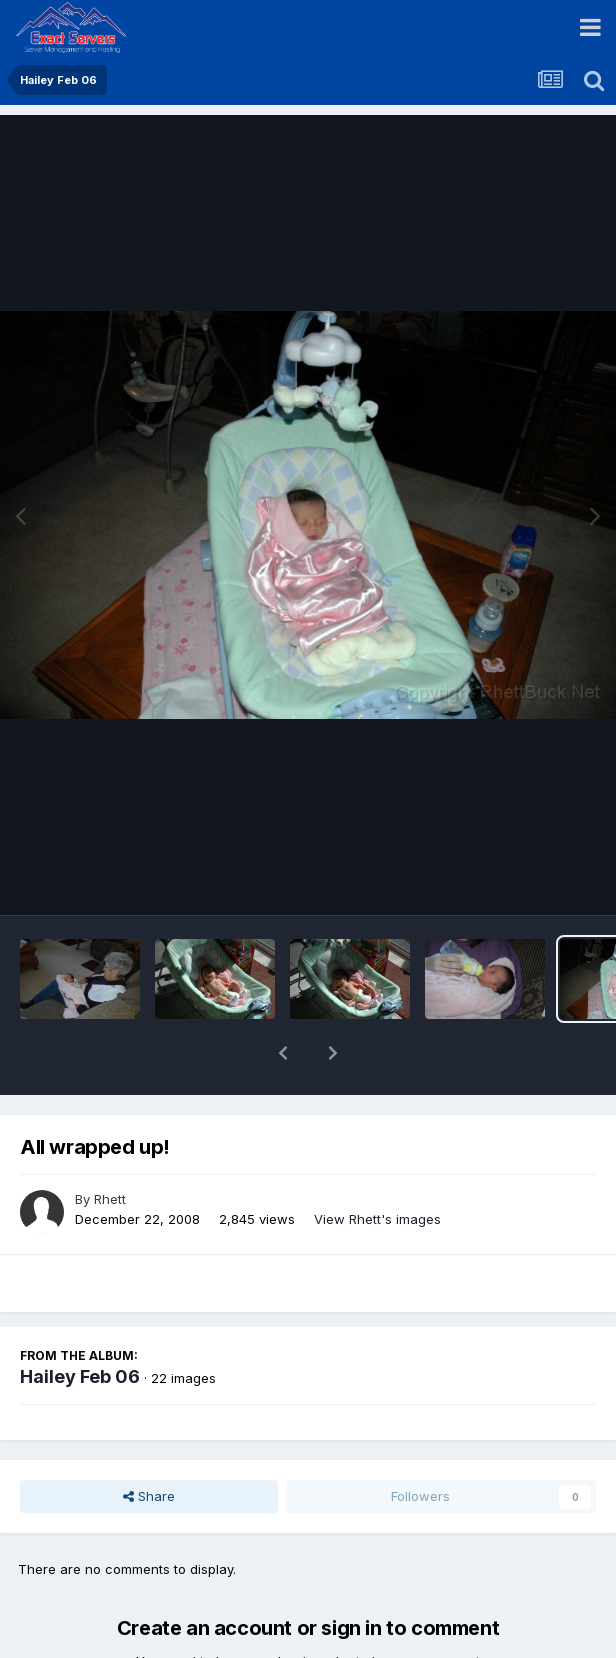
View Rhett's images (377, 1167)
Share (149, 1444)
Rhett (110, 1147)
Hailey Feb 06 (80, 1324)
